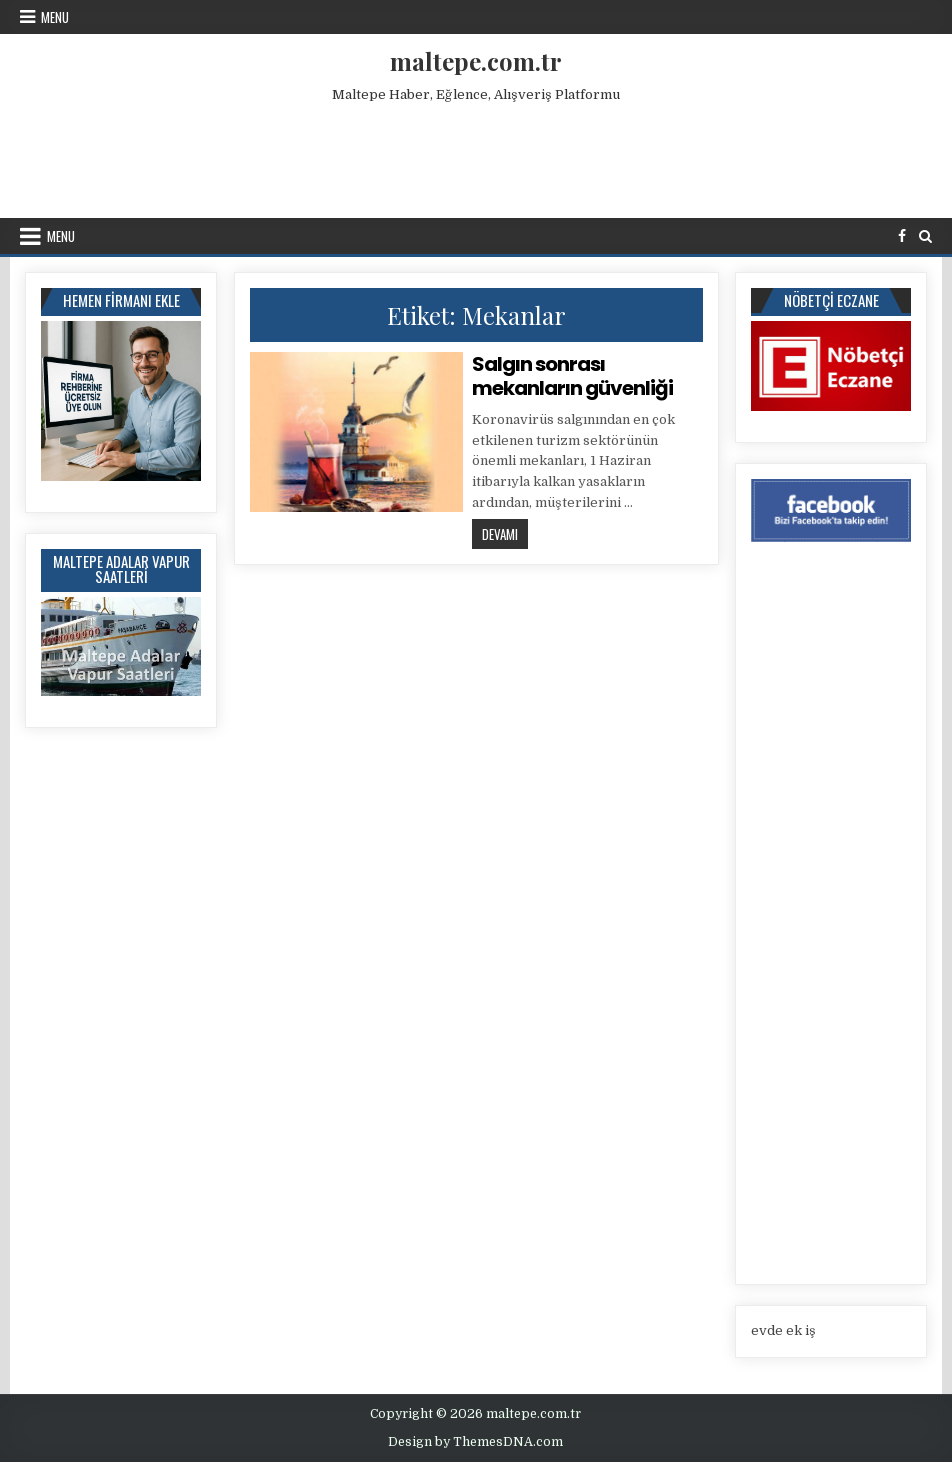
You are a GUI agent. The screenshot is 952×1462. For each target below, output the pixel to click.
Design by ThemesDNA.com (475, 1442)
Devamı (505, 533)
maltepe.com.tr (476, 61)
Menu (55, 17)
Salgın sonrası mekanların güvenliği (572, 376)
